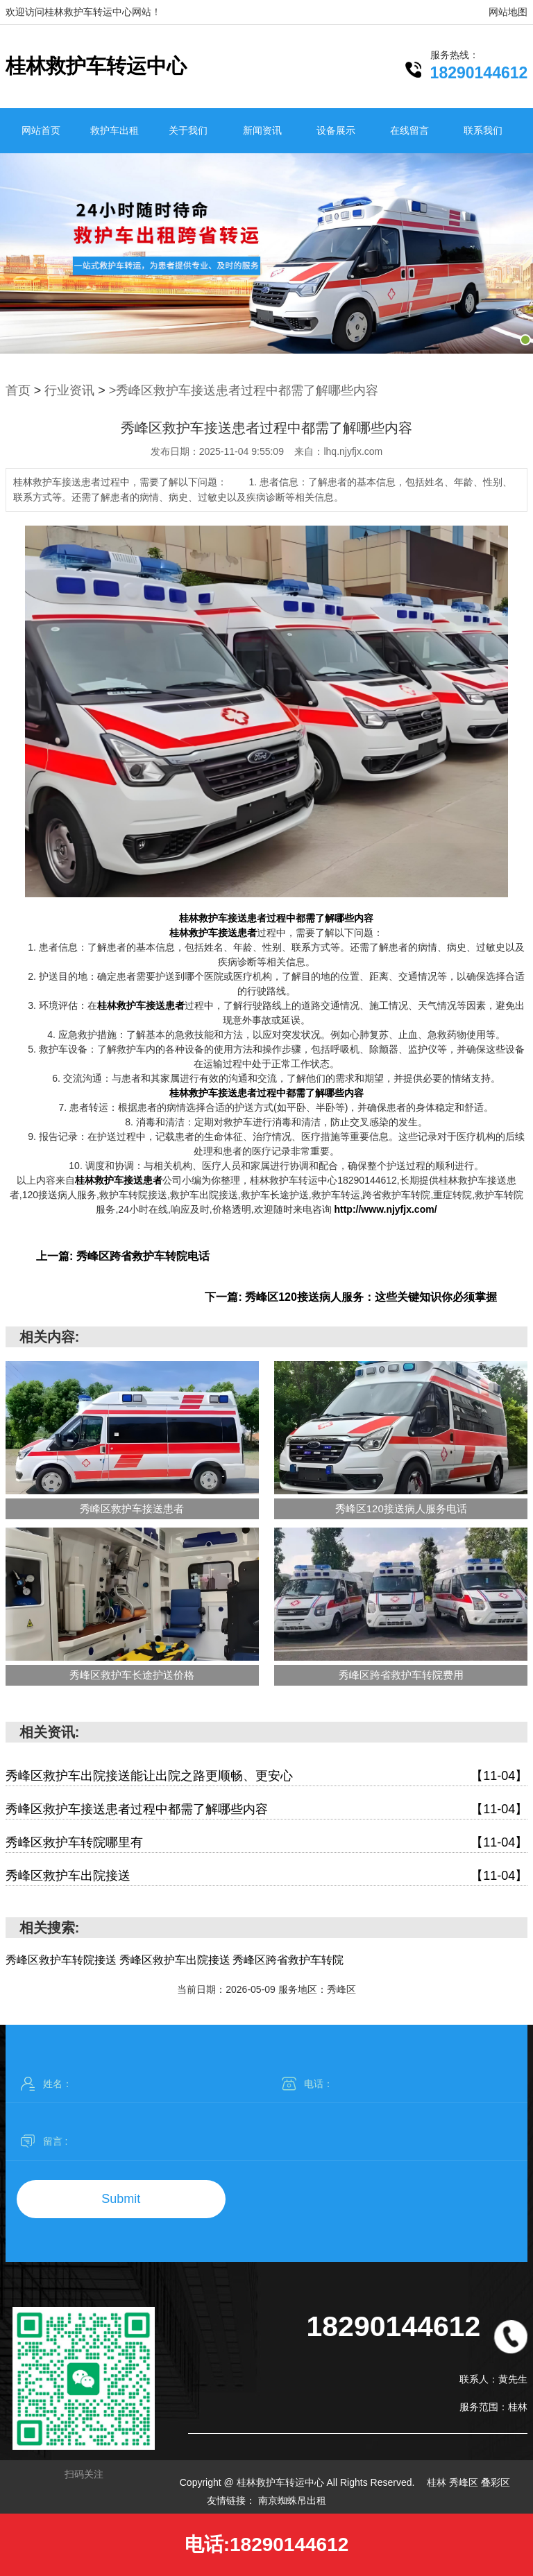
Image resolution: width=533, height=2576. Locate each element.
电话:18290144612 (267, 2544)
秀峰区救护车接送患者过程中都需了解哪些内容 (267, 1809)
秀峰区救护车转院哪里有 (267, 1842)
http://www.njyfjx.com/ (385, 1209)
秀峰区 (465, 2482)
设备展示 (335, 130)
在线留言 (409, 130)
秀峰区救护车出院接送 (267, 1876)
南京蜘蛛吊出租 (292, 2500)
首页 (18, 390)
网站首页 (41, 130)
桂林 (438, 2482)
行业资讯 (69, 390)
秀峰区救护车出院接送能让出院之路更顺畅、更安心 (267, 1776)
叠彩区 (495, 2482)
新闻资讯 (262, 130)
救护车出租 (114, 130)
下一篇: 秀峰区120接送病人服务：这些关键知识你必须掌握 (350, 1297)
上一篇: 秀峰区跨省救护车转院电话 (123, 1256)
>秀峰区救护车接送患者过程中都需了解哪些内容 (244, 390)
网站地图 (508, 11)
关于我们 (188, 130)
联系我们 (483, 130)
